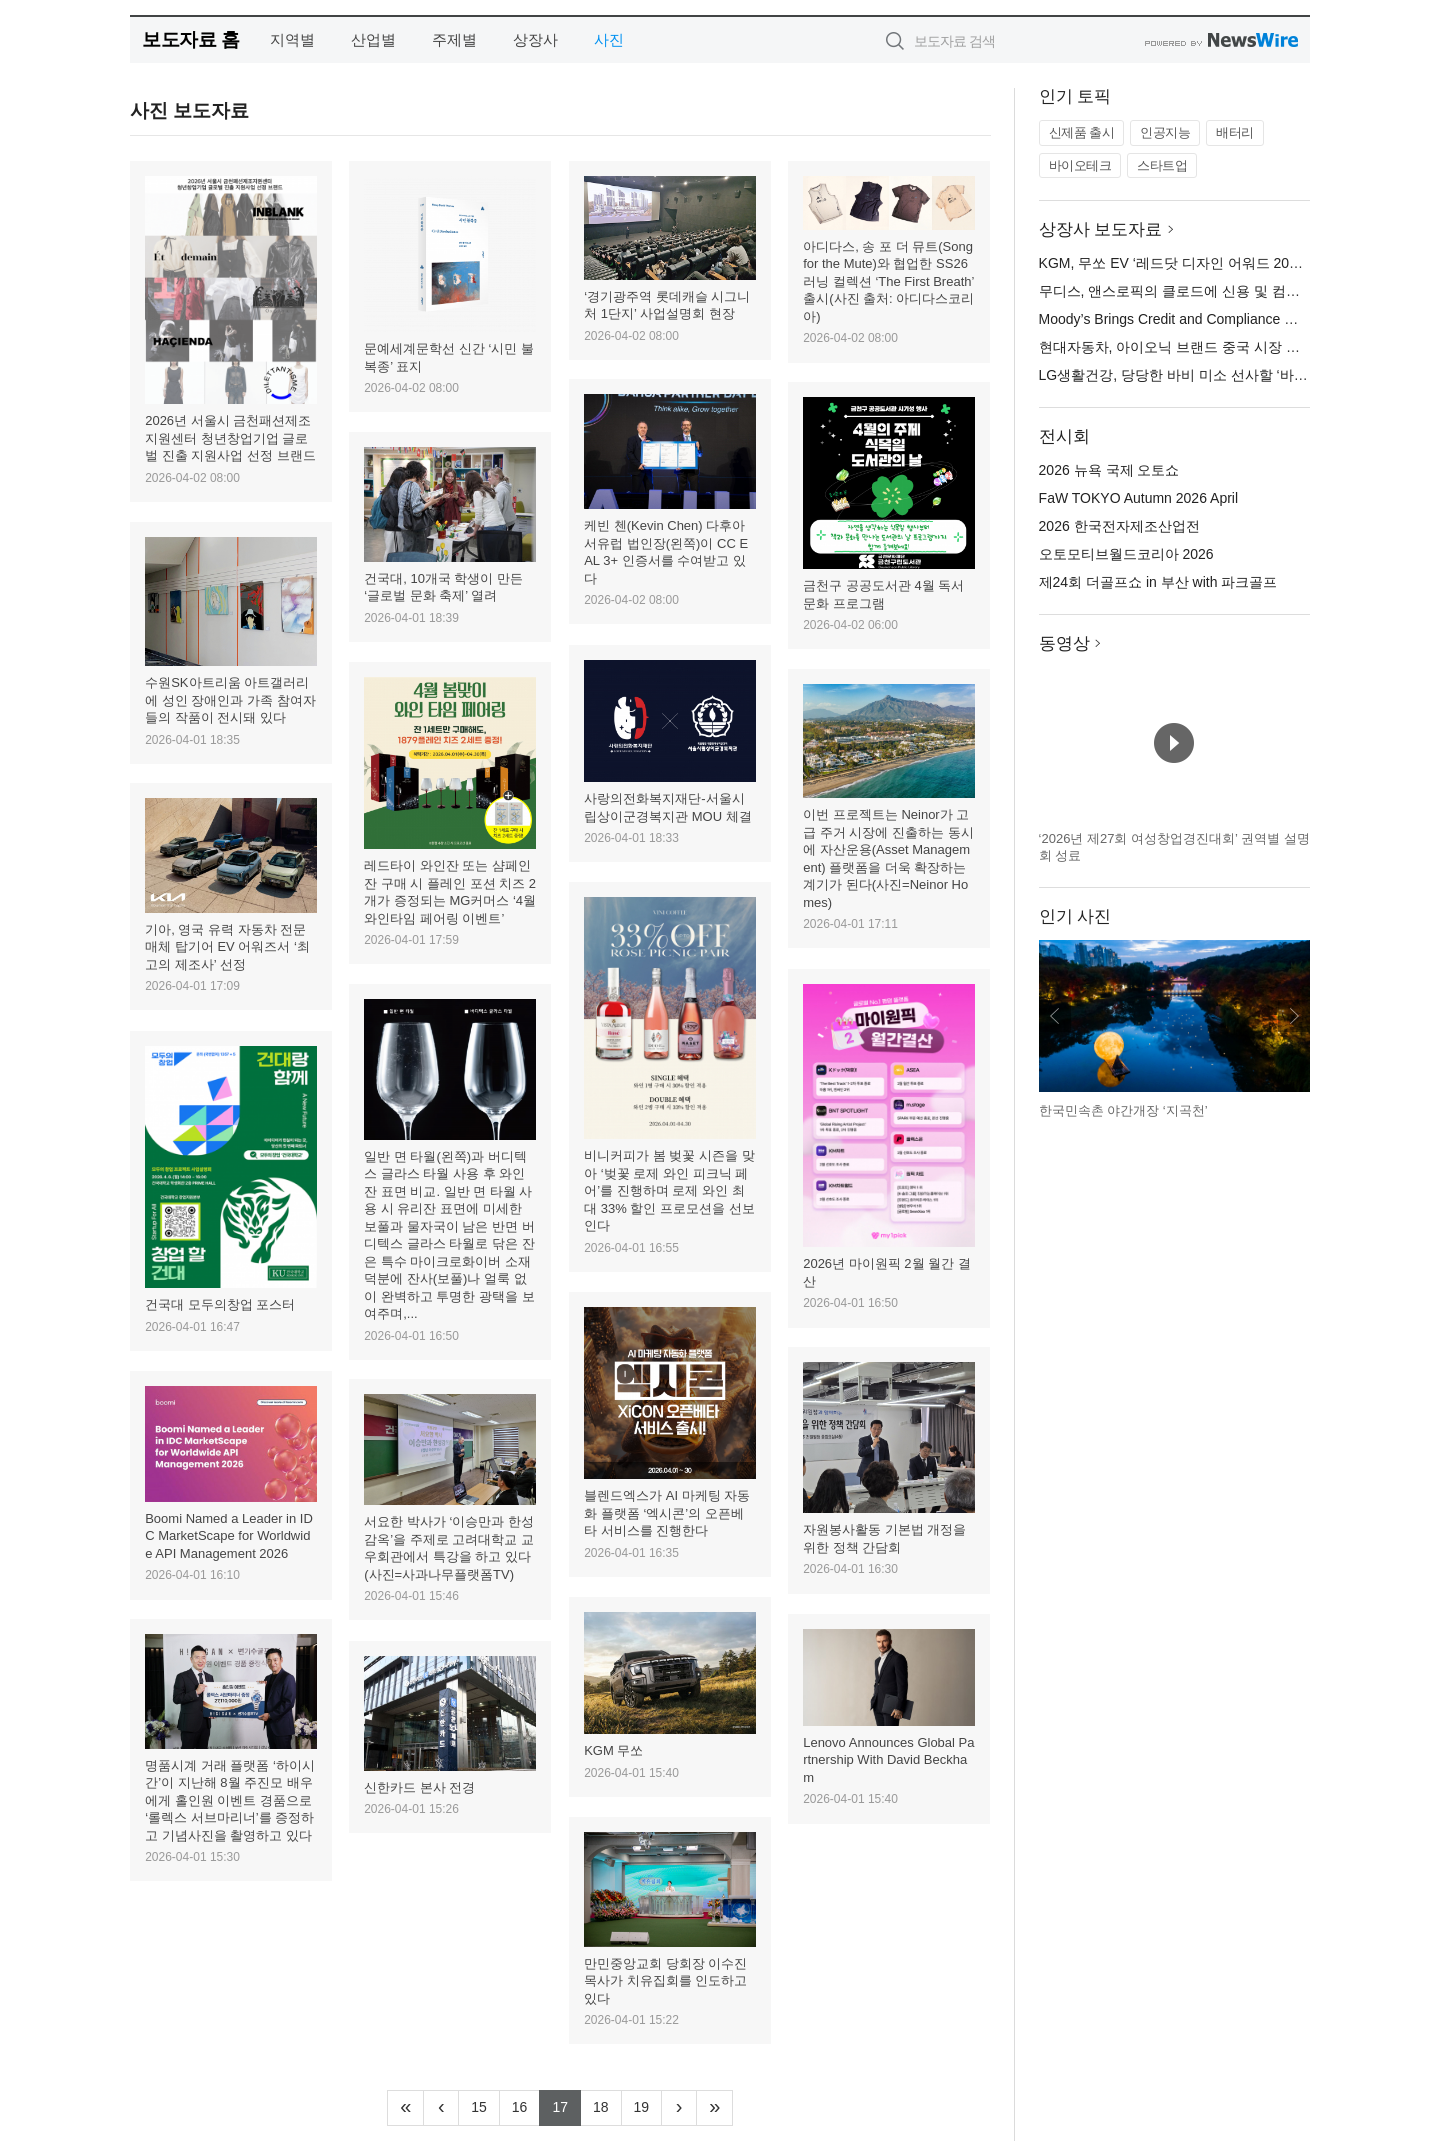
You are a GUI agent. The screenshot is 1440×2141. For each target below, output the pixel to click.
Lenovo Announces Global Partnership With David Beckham (888, 1760)
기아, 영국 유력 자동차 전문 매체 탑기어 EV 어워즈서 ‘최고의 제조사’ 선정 (227, 947)
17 (566, 2105)
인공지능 (1165, 132)
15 (485, 2105)
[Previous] (441, 2108)
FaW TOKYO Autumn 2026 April (1138, 498)
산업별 (373, 39)
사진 (609, 39)
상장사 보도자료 (1101, 229)
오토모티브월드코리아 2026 (1126, 554)
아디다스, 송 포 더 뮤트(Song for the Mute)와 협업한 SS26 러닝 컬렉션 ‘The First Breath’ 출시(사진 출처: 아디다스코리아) (888, 281)
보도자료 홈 (190, 39)
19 (648, 2105)
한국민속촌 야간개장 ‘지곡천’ (1123, 1110)
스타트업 (1162, 165)
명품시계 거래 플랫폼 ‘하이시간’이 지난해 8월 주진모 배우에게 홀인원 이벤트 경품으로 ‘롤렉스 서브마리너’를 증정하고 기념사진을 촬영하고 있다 (230, 1800)
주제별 (454, 39)
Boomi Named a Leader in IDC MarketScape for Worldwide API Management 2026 (229, 1536)
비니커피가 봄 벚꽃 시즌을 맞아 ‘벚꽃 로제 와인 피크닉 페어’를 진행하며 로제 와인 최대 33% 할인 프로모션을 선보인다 (669, 1190)
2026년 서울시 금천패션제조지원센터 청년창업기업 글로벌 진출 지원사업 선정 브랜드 (230, 438)
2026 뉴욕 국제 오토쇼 (1109, 470)
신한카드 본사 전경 (419, 1787)
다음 (1294, 1016)
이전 (1055, 1016)
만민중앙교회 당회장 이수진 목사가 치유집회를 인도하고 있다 (665, 1981)
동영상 (1064, 643)
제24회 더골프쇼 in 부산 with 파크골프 (1158, 582)
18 (607, 2105)
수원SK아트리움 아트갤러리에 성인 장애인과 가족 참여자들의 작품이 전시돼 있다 (230, 700)
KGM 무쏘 (613, 1750)
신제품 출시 (1082, 132)
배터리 (1235, 132)
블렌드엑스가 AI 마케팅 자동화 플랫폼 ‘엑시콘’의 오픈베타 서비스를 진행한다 (667, 1513)
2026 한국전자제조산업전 (1119, 526)
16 (526, 2105)
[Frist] (405, 2108)
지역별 (292, 39)
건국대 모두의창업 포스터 (220, 1304)
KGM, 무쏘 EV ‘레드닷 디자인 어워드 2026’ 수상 (1189, 263)
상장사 (535, 39)
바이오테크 (1080, 165)
